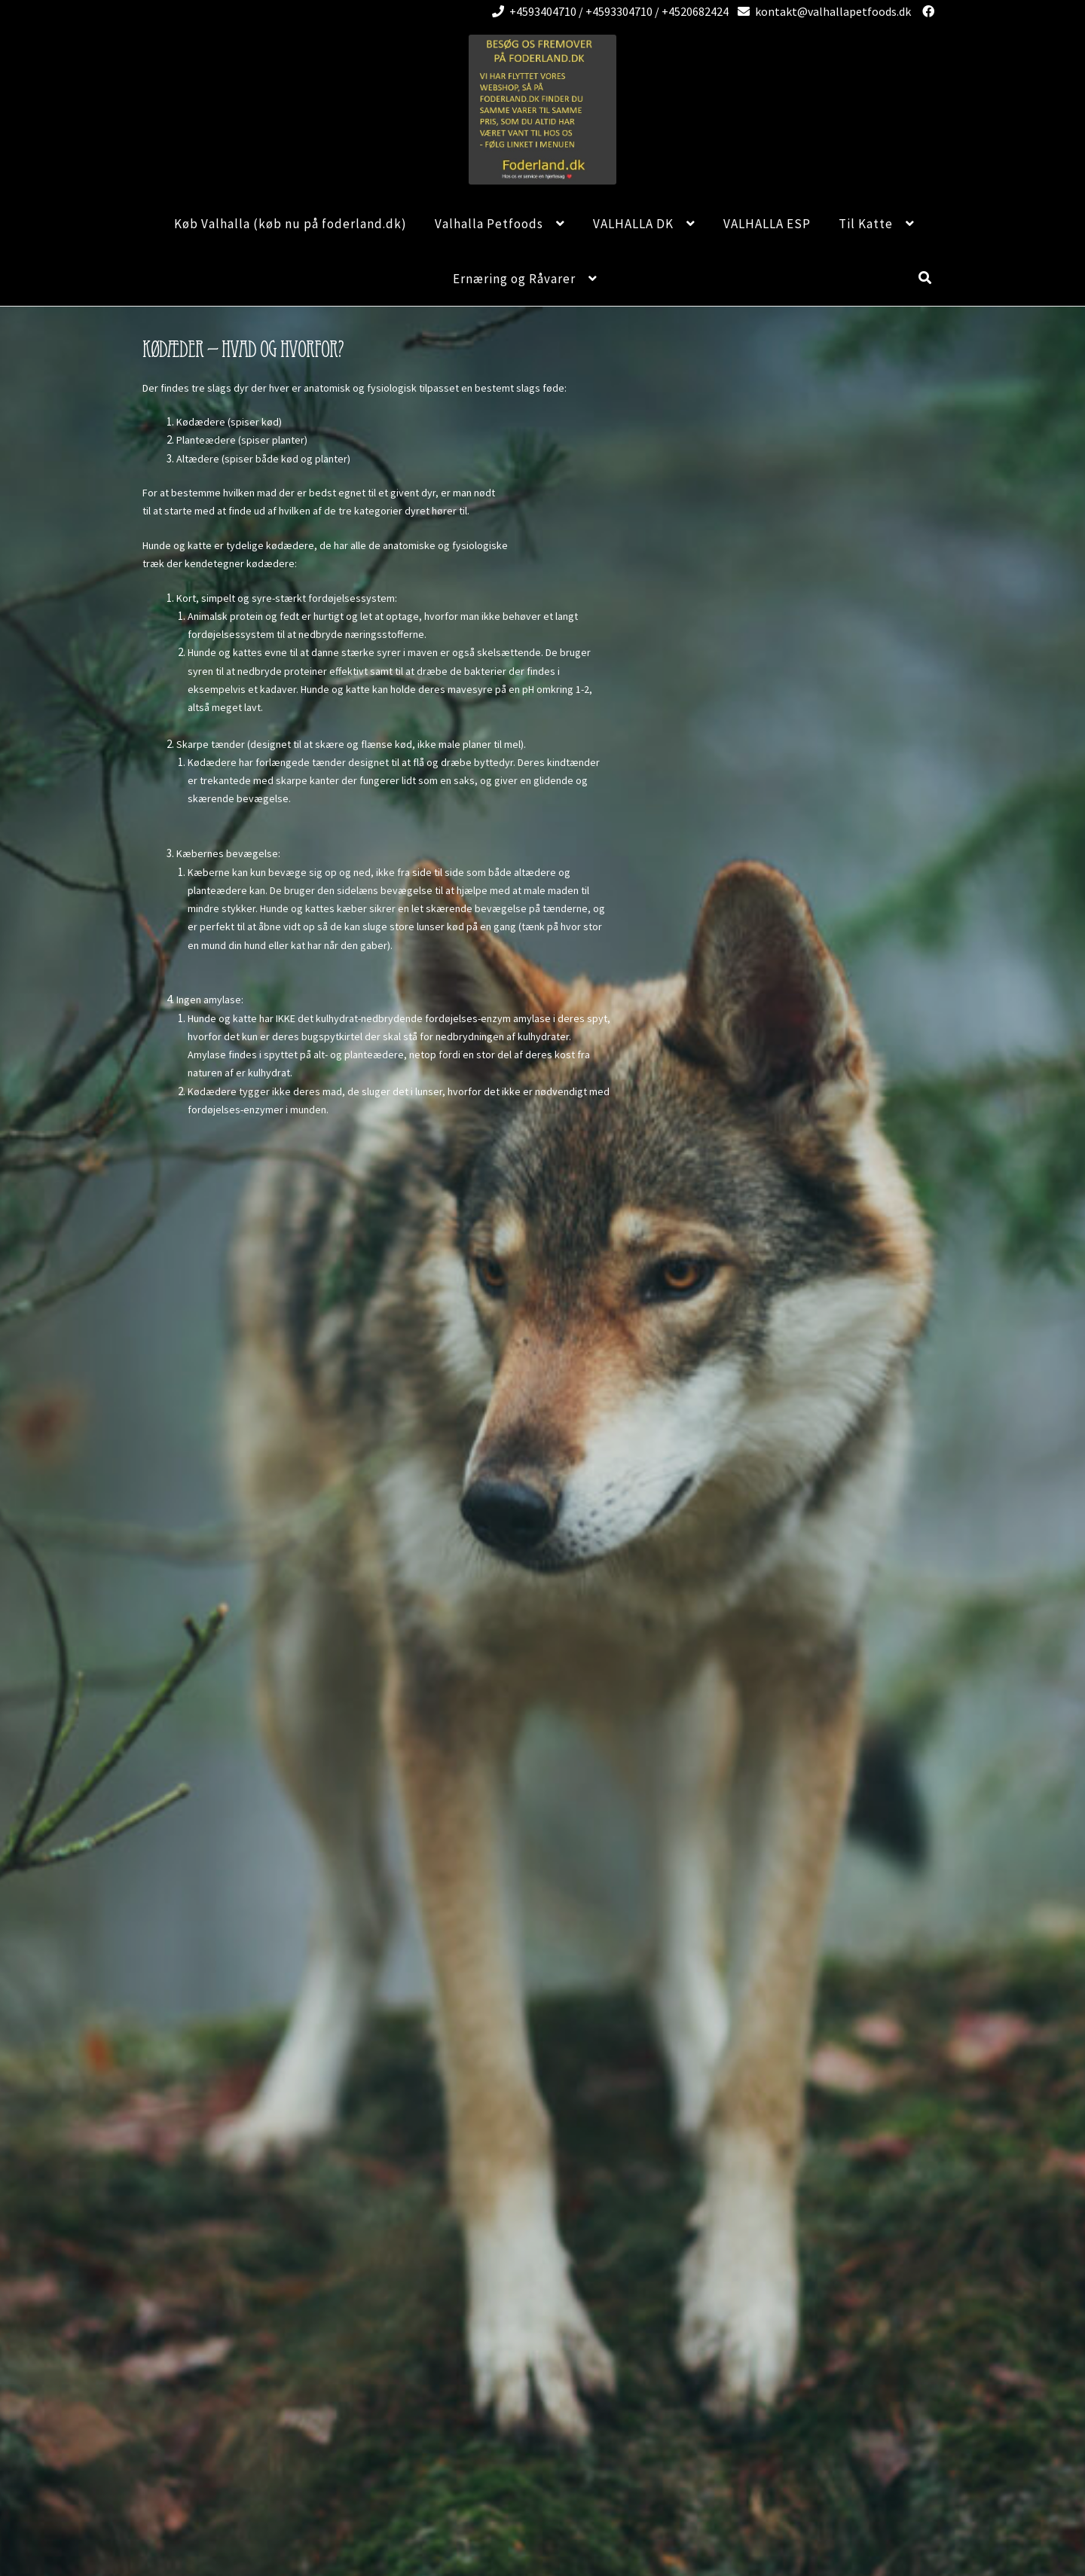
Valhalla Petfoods (489, 223)
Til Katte (866, 223)
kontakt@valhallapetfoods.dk (821, 11)
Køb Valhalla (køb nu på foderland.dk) (290, 223)
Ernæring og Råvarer (514, 278)
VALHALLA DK (633, 223)
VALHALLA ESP (767, 223)
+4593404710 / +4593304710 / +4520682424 (608, 11)
